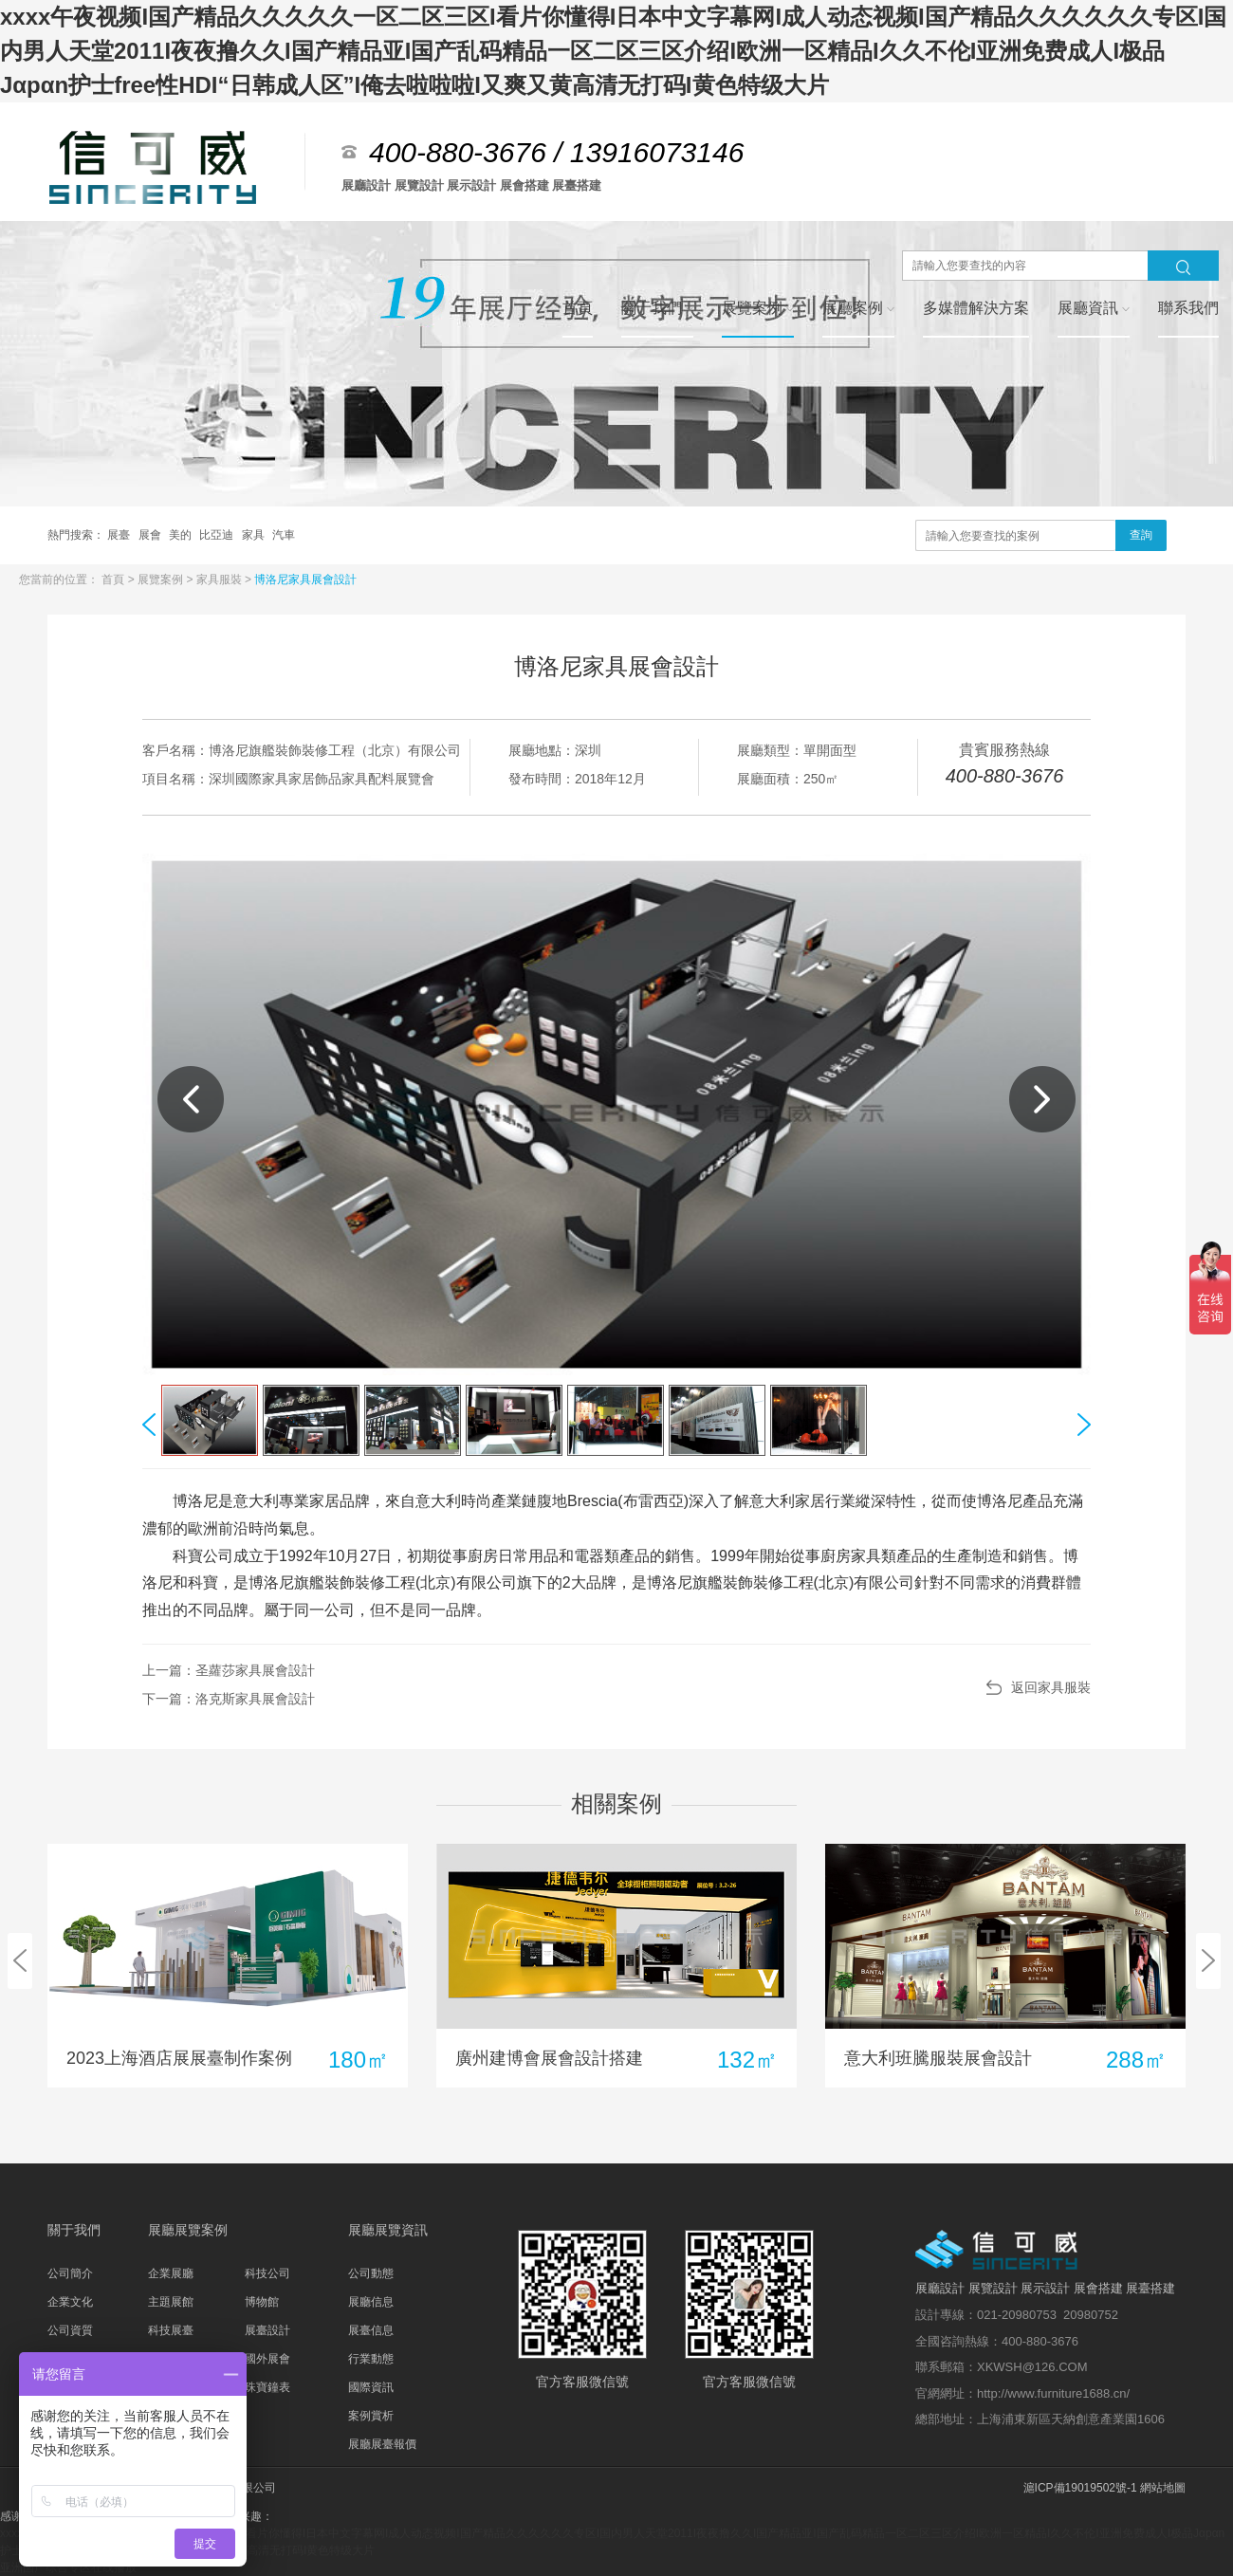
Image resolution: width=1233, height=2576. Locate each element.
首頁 (114, 579)
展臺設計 (267, 2330)
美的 (181, 535)
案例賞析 (371, 2415)
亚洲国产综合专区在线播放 (68, 2567)
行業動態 (371, 2358)
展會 (151, 535)
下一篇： (228, 1698)
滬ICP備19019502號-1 (1080, 2487)
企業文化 (70, 2302)
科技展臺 (170, 2330)
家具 (254, 535)
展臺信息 (371, 2330)
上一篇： (228, 1670)
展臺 (120, 535)
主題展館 (170, 2302)
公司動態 (371, 2273)
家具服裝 (220, 579)
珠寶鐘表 (267, 2387)
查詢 (1141, 535)
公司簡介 (70, 2273)
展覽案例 (162, 579)
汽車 (283, 535)
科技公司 (267, 2273)
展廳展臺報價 (382, 2444)
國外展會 (267, 2358)
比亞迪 (217, 535)
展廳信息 (371, 2302)
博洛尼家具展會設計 (305, 579)
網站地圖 (1163, 2487)
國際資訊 (371, 2387)
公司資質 (70, 2330)
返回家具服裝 (1051, 1687)
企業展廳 (170, 2273)
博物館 (262, 2302)
